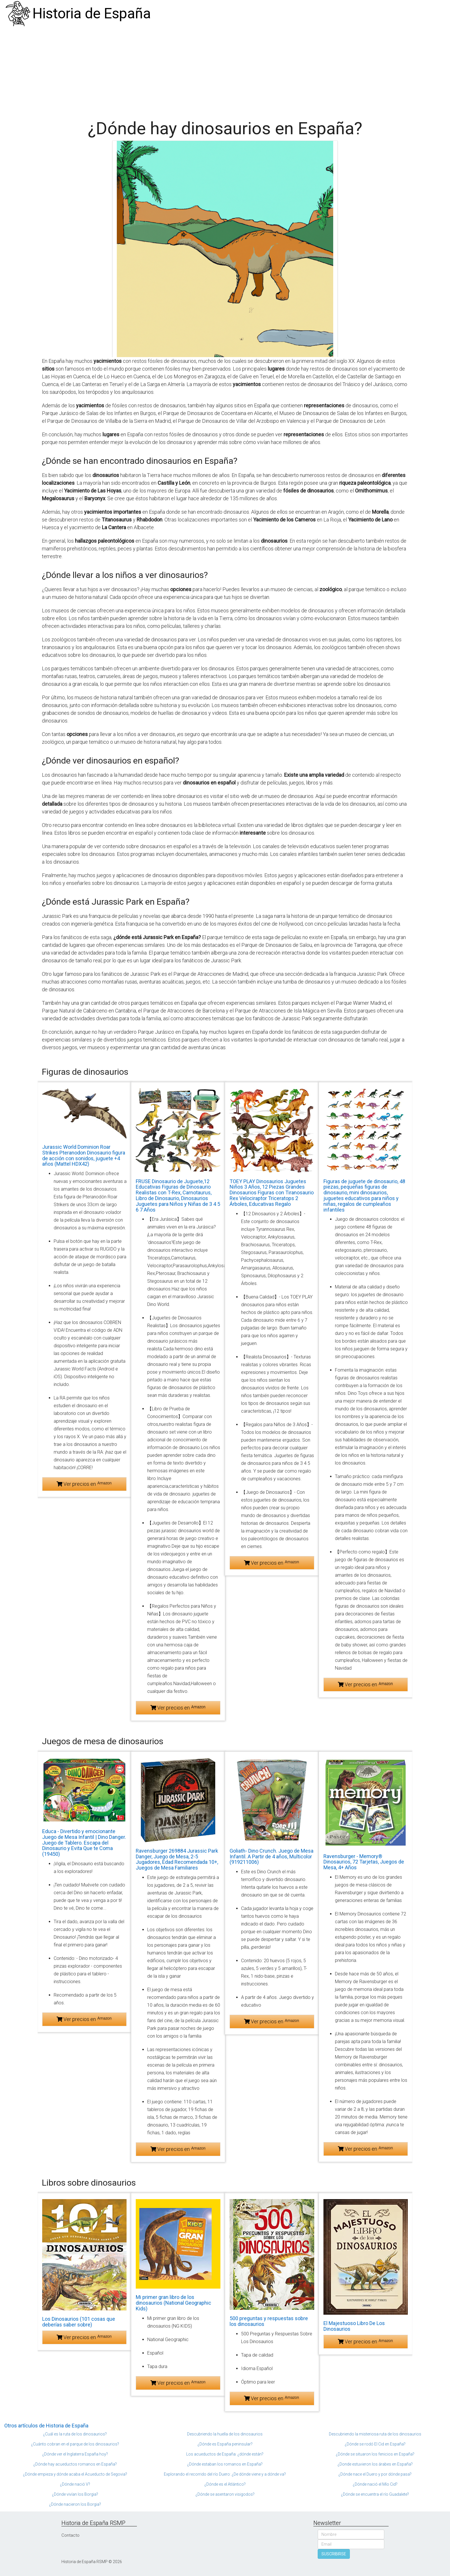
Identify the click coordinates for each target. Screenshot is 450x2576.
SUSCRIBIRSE (333, 2554)
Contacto (70, 2535)
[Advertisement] (225, 70)
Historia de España (91, 13)
